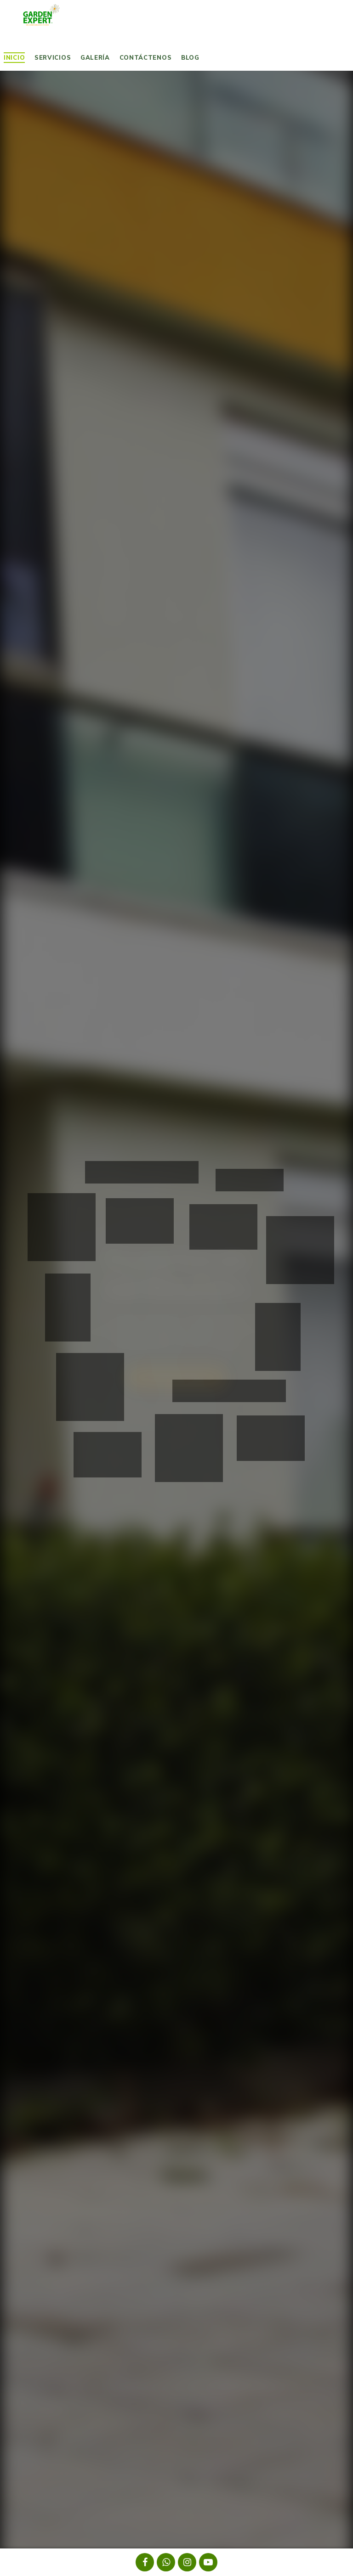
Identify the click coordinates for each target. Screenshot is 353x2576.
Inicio (14, 57)
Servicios (52, 57)
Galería (95, 57)
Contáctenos (146, 57)
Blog (190, 57)
